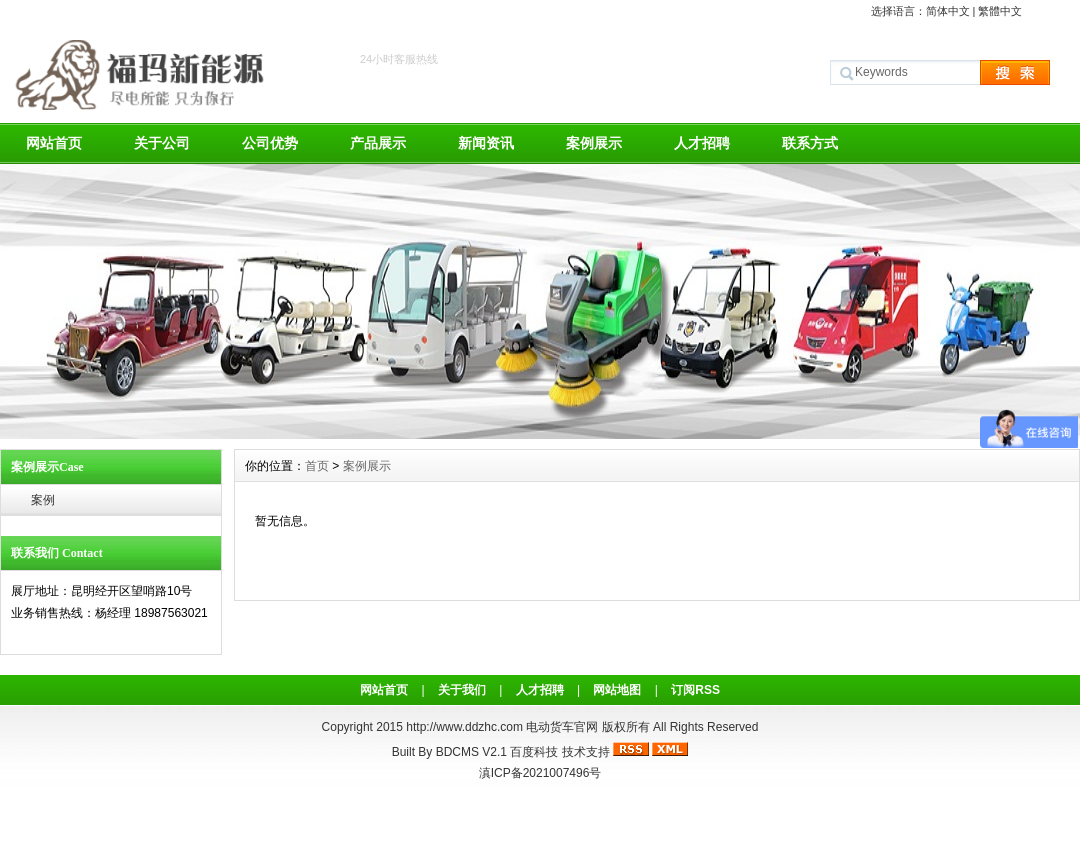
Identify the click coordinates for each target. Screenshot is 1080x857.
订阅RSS (695, 690)
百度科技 (534, 752)
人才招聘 (702, 143)
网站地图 (617, 690)
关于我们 (462, 690)
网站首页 (54, 143)
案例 (43, 500)
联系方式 (810, 143)
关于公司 (162, 143)
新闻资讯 (486, 143)
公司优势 (270, 143)
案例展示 (594, 143)
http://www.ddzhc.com (466, 727)
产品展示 (378, 143)
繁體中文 (1000, 11)
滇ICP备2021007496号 (540, 773)
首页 (317, 466)
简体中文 (948, 11)
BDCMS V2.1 (471, 752)
